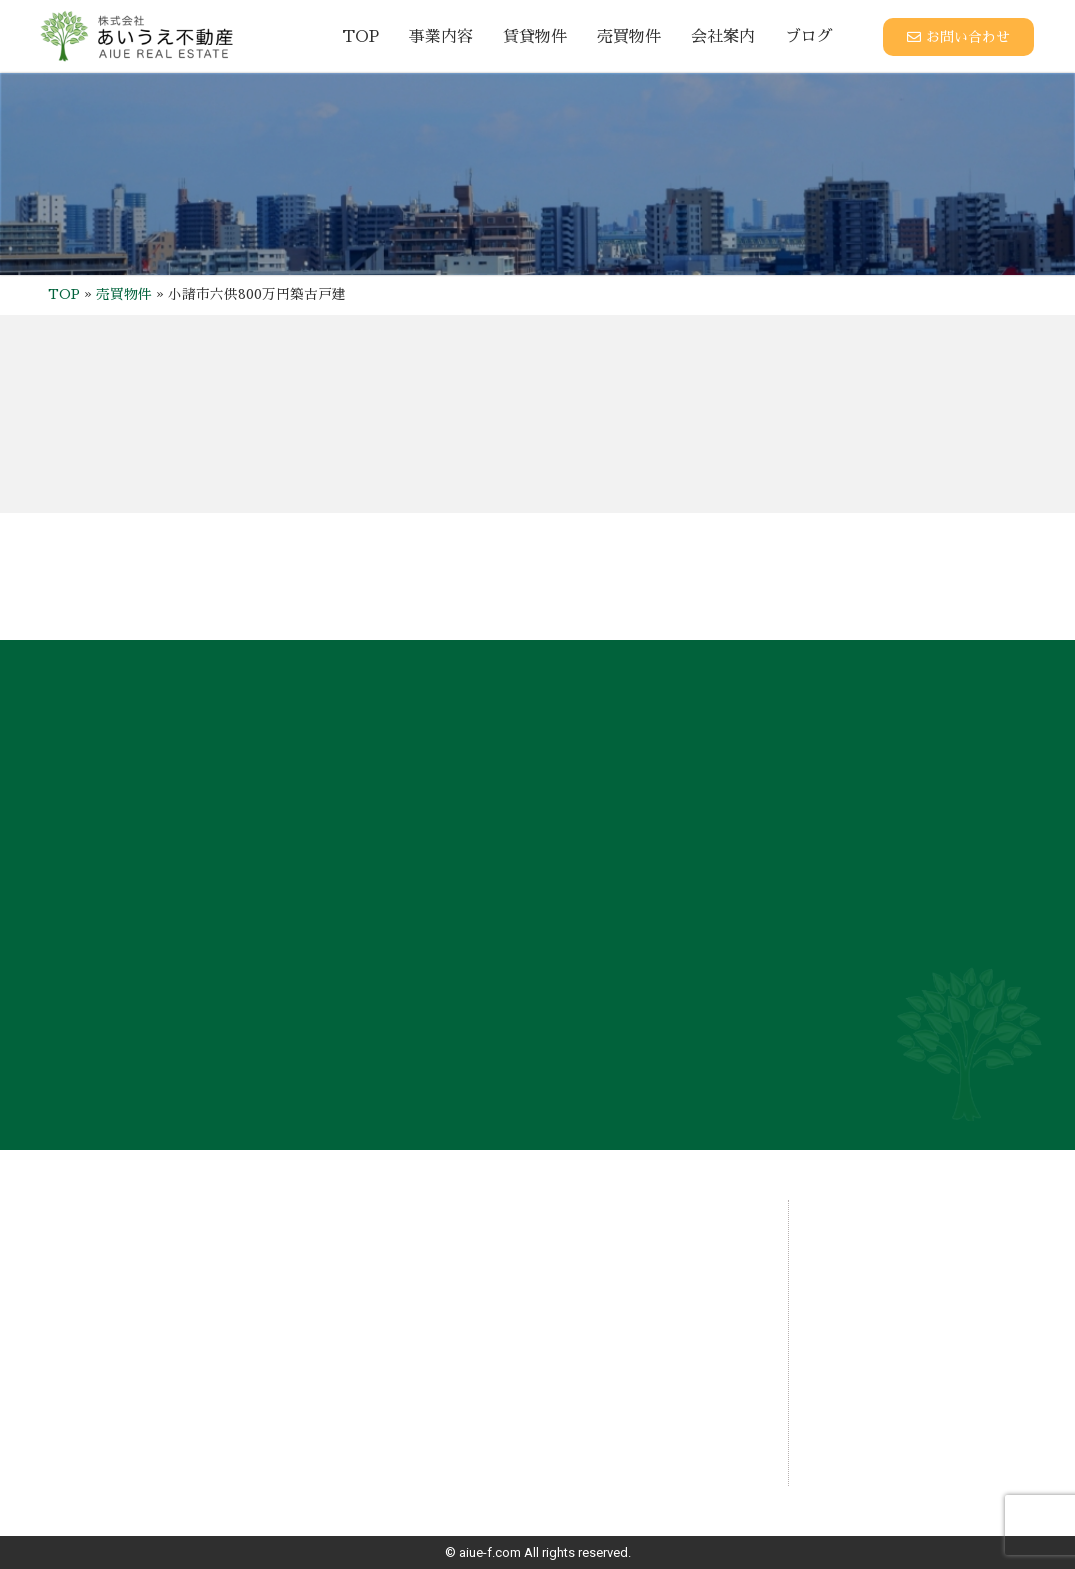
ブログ (809, 37)
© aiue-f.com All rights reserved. (538, 1552)
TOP (360, 37)
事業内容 (441, 37)
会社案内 (723, 37)
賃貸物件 (535, 37)
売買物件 (629, 37)
